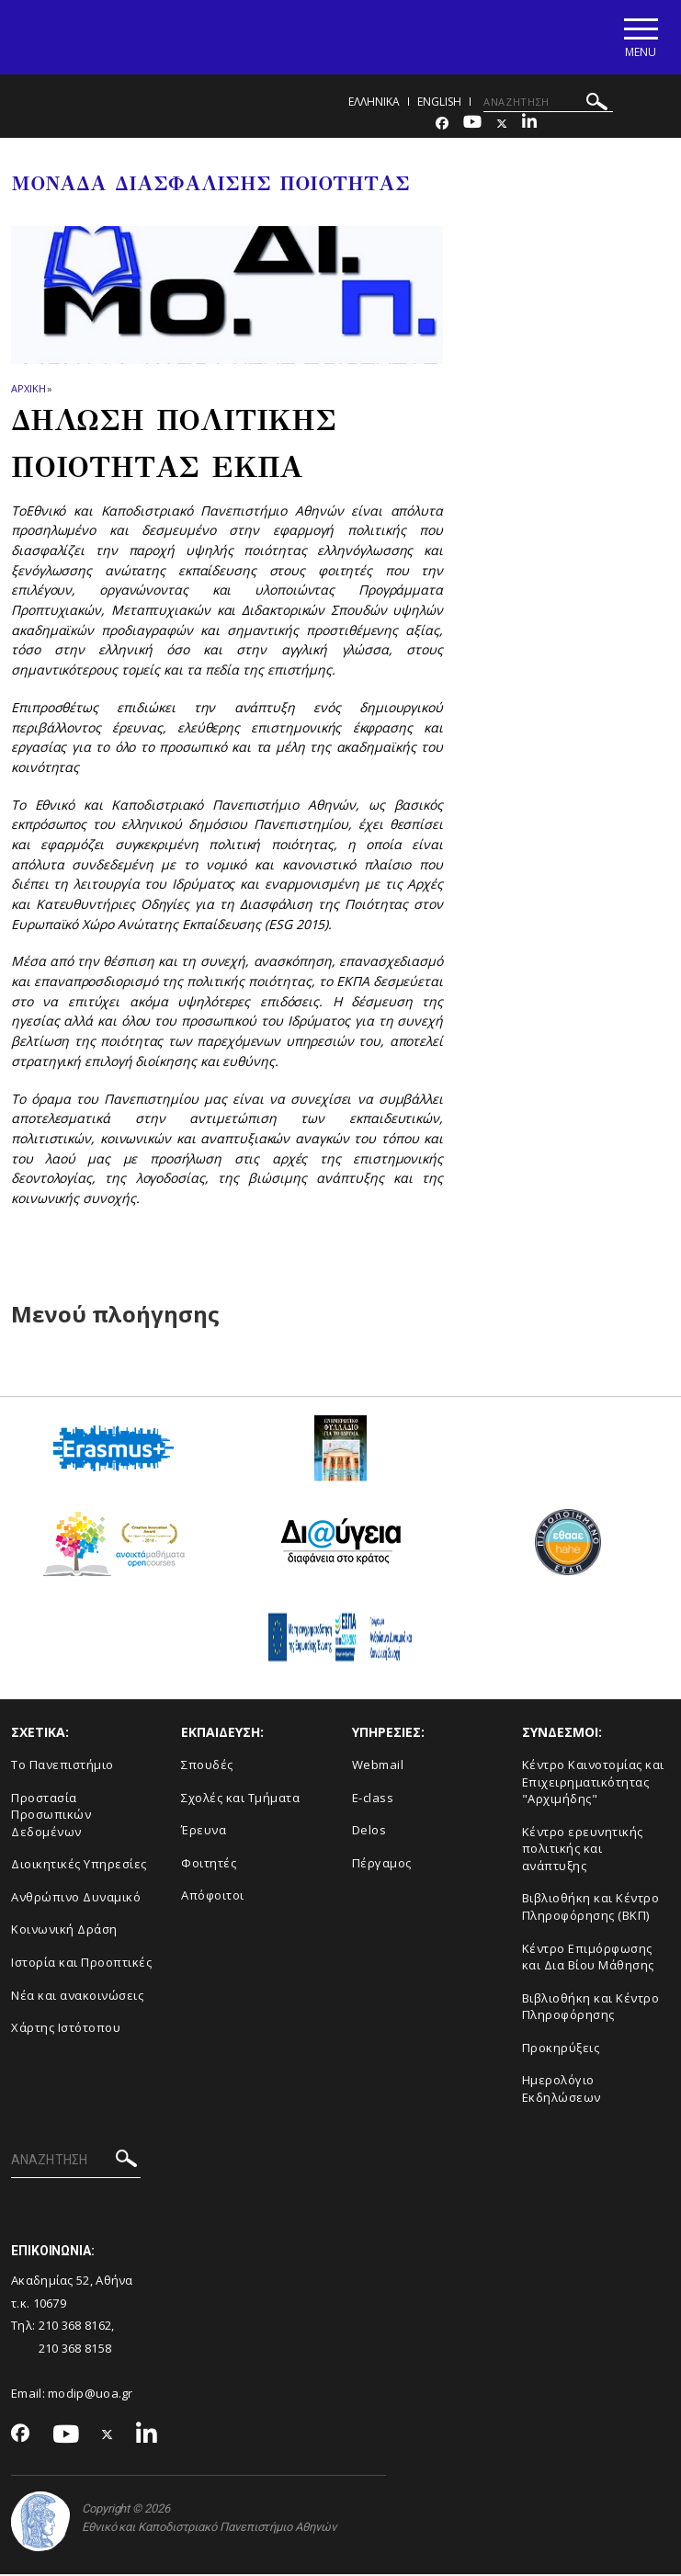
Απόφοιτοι (212, 1897)
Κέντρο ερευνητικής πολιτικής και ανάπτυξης (582, 1850)
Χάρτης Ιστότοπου (65, 2030)
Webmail (378, 1766)
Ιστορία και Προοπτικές (81, 1964)
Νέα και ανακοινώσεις (77, 1997)
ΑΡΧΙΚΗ (28, 391)
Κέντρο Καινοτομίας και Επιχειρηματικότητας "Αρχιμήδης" (593, 1783)
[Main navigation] (638, 38)
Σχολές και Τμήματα (240, 1799)
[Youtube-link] (472, 125)
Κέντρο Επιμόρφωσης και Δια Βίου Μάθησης (588, 1959)
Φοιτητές (208, 1864)
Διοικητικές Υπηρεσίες (79, 1866)
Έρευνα (203, 1832)
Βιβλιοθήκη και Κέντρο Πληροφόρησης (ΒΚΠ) (591, 1909)
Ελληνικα (374, 103)
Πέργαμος (382, 1864)
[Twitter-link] (501, 125)
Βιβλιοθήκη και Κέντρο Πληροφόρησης (591, 2009)
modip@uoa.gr (92, 2396)
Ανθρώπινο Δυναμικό (76, 1898)
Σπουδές (207, 1766)
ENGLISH (439, 103)
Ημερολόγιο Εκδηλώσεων (561, 2091)
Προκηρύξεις (561, 2049)
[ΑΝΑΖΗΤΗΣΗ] (548, 104)
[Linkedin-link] (529, 125)
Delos (369, 1832)
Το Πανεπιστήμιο (62, 1766)
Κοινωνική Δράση (64, 1931)
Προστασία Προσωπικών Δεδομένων (51, 1816)
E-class (373, 1799)
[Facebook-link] (442, 125)
